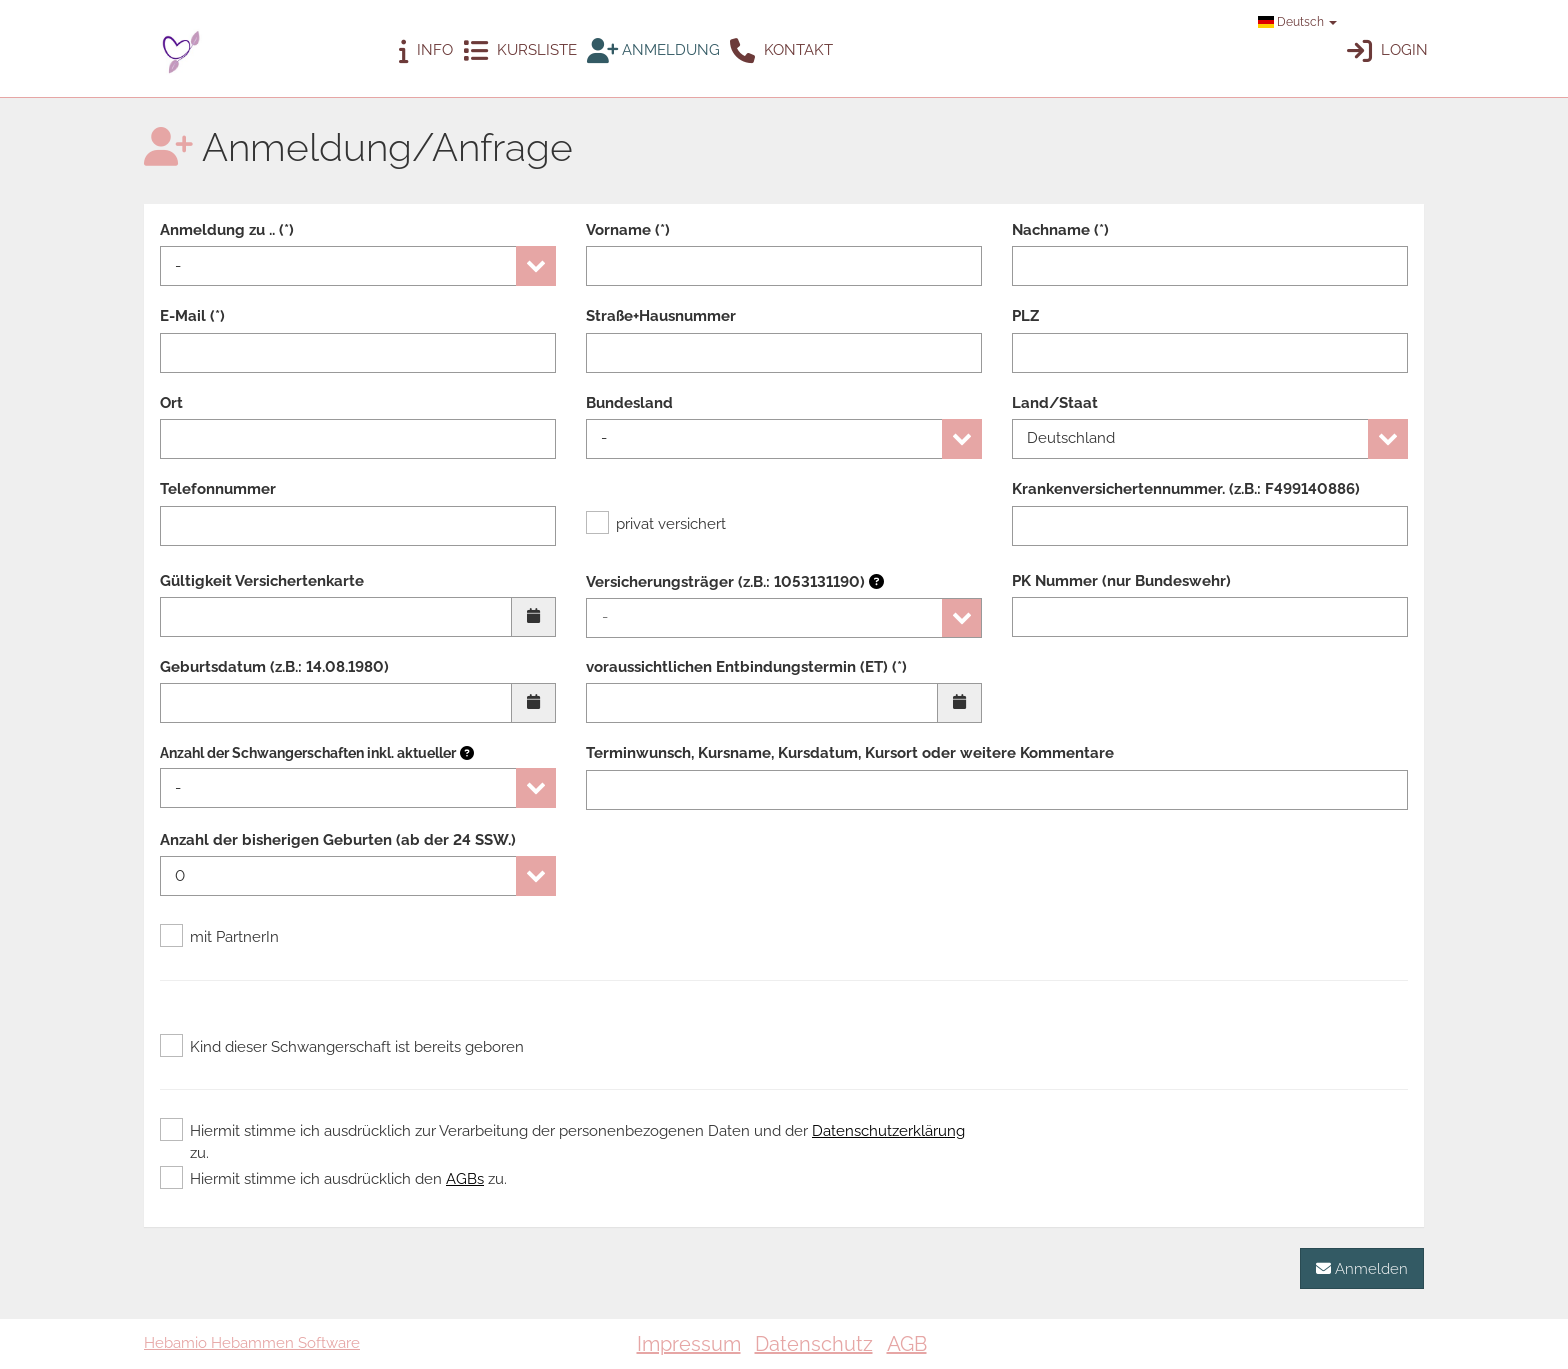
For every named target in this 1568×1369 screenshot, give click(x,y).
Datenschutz (814, 1344)
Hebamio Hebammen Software (252, 1343)
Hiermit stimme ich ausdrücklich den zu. (333, 1179)
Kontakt (781, 51)
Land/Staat (1055, 403)
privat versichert (656, 524)
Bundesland (629, 403)
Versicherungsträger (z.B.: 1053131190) (735, 582)
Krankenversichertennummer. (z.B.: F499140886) (1186, 489)
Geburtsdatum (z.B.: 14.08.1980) (274, 667)
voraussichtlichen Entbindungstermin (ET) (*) (746, 667)
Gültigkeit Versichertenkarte (262, 581)
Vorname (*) (628, 230)
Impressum (689, 1344)
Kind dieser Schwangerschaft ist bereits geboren (342, 1047)
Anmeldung (653, 51)
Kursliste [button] (520, 51)
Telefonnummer (218, 489)
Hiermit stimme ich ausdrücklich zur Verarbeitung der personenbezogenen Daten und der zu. (562, 1141)
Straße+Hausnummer (661, 316)
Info (426, 51)
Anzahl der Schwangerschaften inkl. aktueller (308, 753)
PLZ (1025, 316)
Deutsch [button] (1297, 22)
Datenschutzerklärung (888, 1131)
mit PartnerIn (219, 937)
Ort (171, 403)
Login (1387, 51)
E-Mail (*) (192, 316)
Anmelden (1362, 1268)
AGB (907, 1344)
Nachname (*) (1060, 230)
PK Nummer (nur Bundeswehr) (1121, 581)
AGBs (465, 1179)
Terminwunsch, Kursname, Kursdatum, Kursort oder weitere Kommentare (850, 753)
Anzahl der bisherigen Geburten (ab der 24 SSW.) (338, 840)
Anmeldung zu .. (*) (227, 230)
